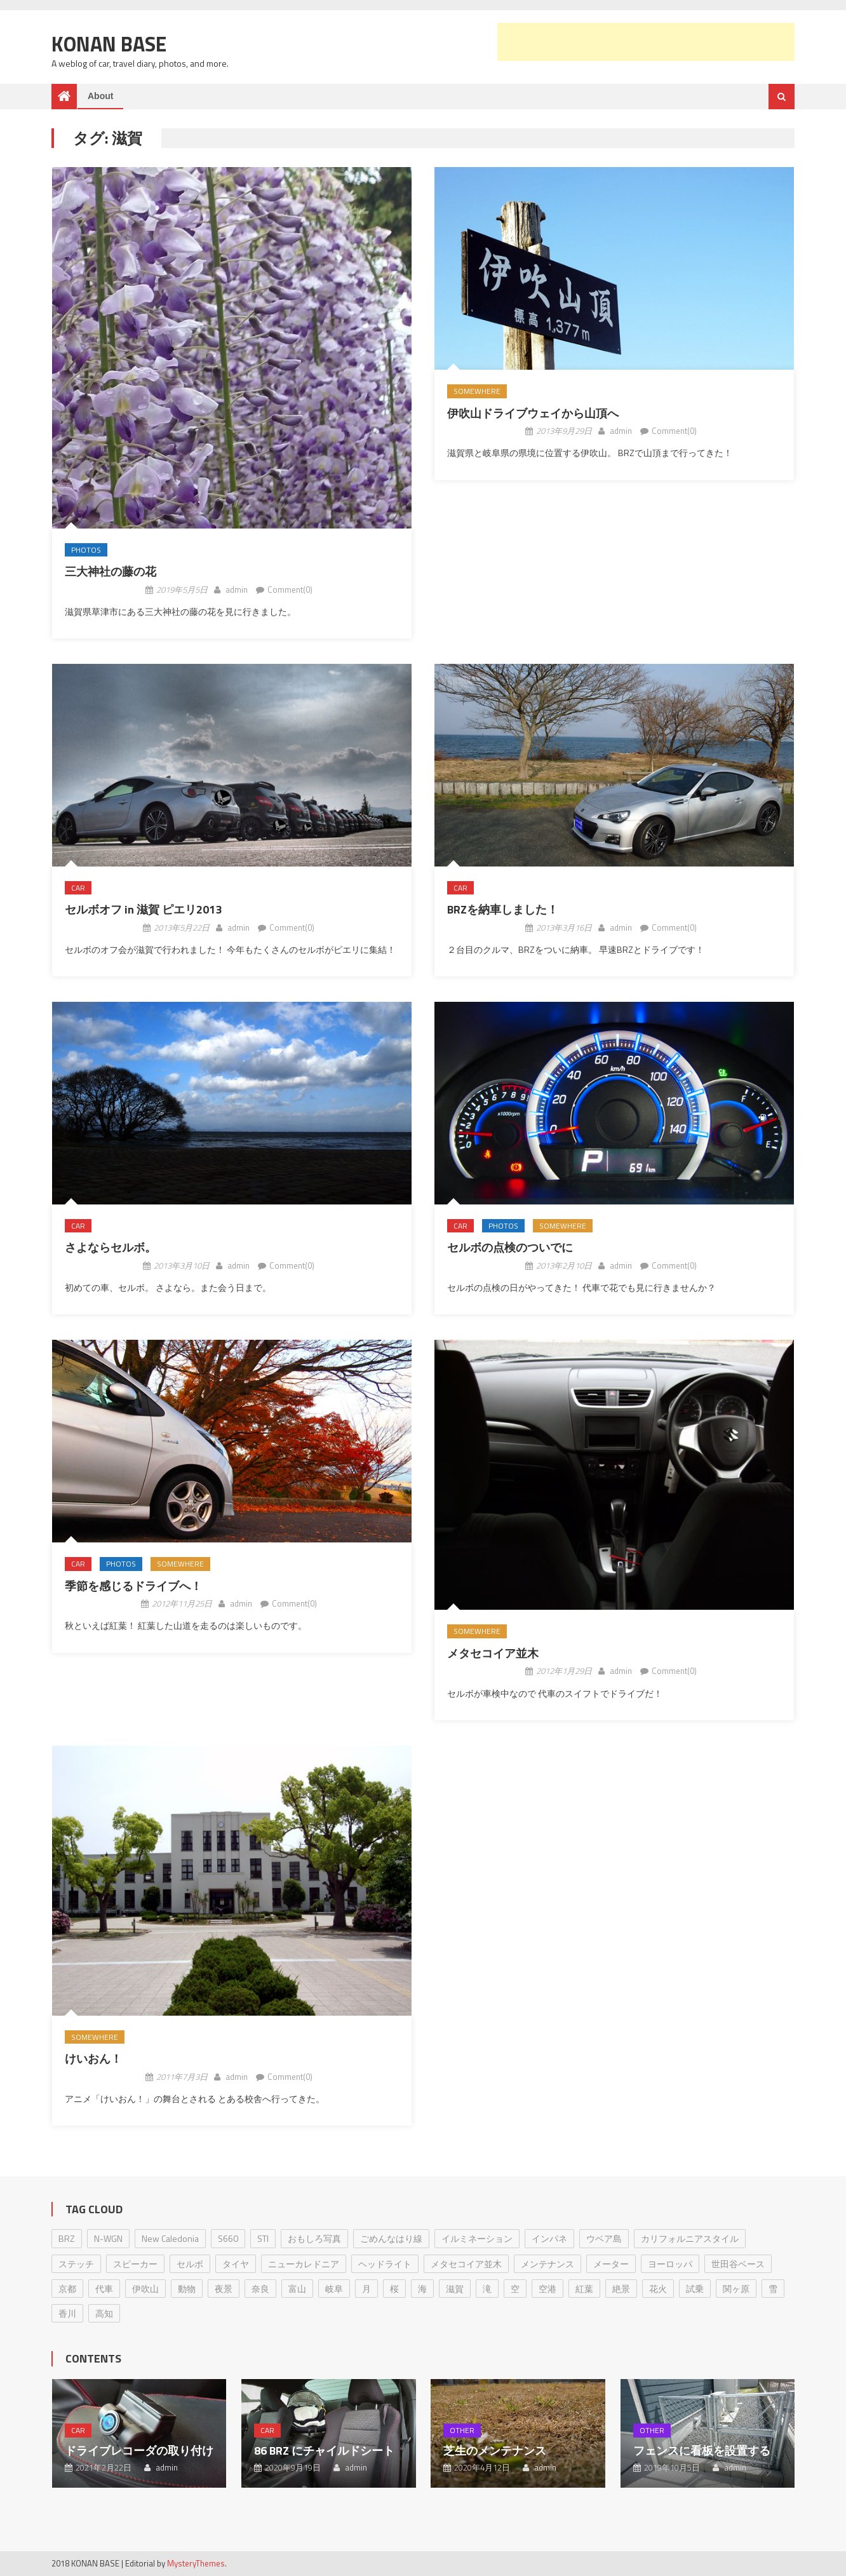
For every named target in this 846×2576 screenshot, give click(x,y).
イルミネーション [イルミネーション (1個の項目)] (477, 2238)
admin (236, 589)
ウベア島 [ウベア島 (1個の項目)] (604, 2238)
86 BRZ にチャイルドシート (324, 2450)
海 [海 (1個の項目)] (422, 2288)
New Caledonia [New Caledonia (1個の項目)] (170, 2238)
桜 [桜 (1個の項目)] (394, 2288)
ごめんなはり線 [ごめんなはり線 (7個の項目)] (391, 2238)
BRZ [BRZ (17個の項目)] (66, 2238)
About (100, 96)
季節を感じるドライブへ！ (133, 1586)
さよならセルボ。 (110, 1247)
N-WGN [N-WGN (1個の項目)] (108, 2238)
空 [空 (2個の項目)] (515, 2288)
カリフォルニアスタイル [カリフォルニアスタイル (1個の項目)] (690, 2238)
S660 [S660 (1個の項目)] (228, 2238)
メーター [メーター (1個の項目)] (611, 2263)
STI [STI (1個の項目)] (263, 2238)
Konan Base (108, 44)
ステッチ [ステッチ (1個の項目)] (76, 2263)
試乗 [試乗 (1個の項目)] (695, 2288)
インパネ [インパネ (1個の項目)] (549, 2238)
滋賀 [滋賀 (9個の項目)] (455, 2288)
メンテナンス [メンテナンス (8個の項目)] (547, 2263)
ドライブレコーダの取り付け (139, 2450)
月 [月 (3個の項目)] (366, 2288)
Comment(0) (289, 589)
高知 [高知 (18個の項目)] (104, 2313)
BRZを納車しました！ (502, 909)
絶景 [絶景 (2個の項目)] (621, 2288)
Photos (86, 550)
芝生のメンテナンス (494, 2450)
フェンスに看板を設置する (701, 2450)
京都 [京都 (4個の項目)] (67, 2288)
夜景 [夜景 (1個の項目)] (223, 2288)
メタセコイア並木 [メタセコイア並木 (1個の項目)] (466, 2263)
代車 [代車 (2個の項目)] (104, 2288)
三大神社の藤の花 (110, 571)
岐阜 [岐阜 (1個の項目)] (334, 2288)
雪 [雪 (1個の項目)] (773, 2288)
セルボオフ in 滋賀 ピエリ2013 (143, 909)
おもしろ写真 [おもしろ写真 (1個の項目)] (314, 2238)
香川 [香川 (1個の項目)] (67, 2313)
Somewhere (476, 391)
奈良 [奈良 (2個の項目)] (260, 2288)
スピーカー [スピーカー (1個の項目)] (135, 2263)
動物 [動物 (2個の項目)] (187, 2288)
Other (462, 2430)
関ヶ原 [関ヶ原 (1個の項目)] (736, 2288)
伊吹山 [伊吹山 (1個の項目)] (145, 2288)
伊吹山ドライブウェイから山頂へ (533, 413)
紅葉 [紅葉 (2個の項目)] (584, 2288)
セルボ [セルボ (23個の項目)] (190, 2263)
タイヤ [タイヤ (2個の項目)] (235, 2263)
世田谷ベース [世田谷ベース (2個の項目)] (738, 2263)
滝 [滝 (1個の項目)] (487, 2288)
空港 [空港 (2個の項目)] (547, 2288)
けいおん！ (93, 2058)
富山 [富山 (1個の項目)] (297, 2288)
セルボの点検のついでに (510, 1247)
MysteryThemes (196, 2563)
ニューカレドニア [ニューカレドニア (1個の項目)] (303, 2263)
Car (78, 888)
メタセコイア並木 (493, 1653)
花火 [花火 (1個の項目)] (658, 2288)
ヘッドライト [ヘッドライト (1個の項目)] (385, 2263)
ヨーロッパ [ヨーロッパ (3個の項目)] (670, 2263)
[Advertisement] (646, 42)
